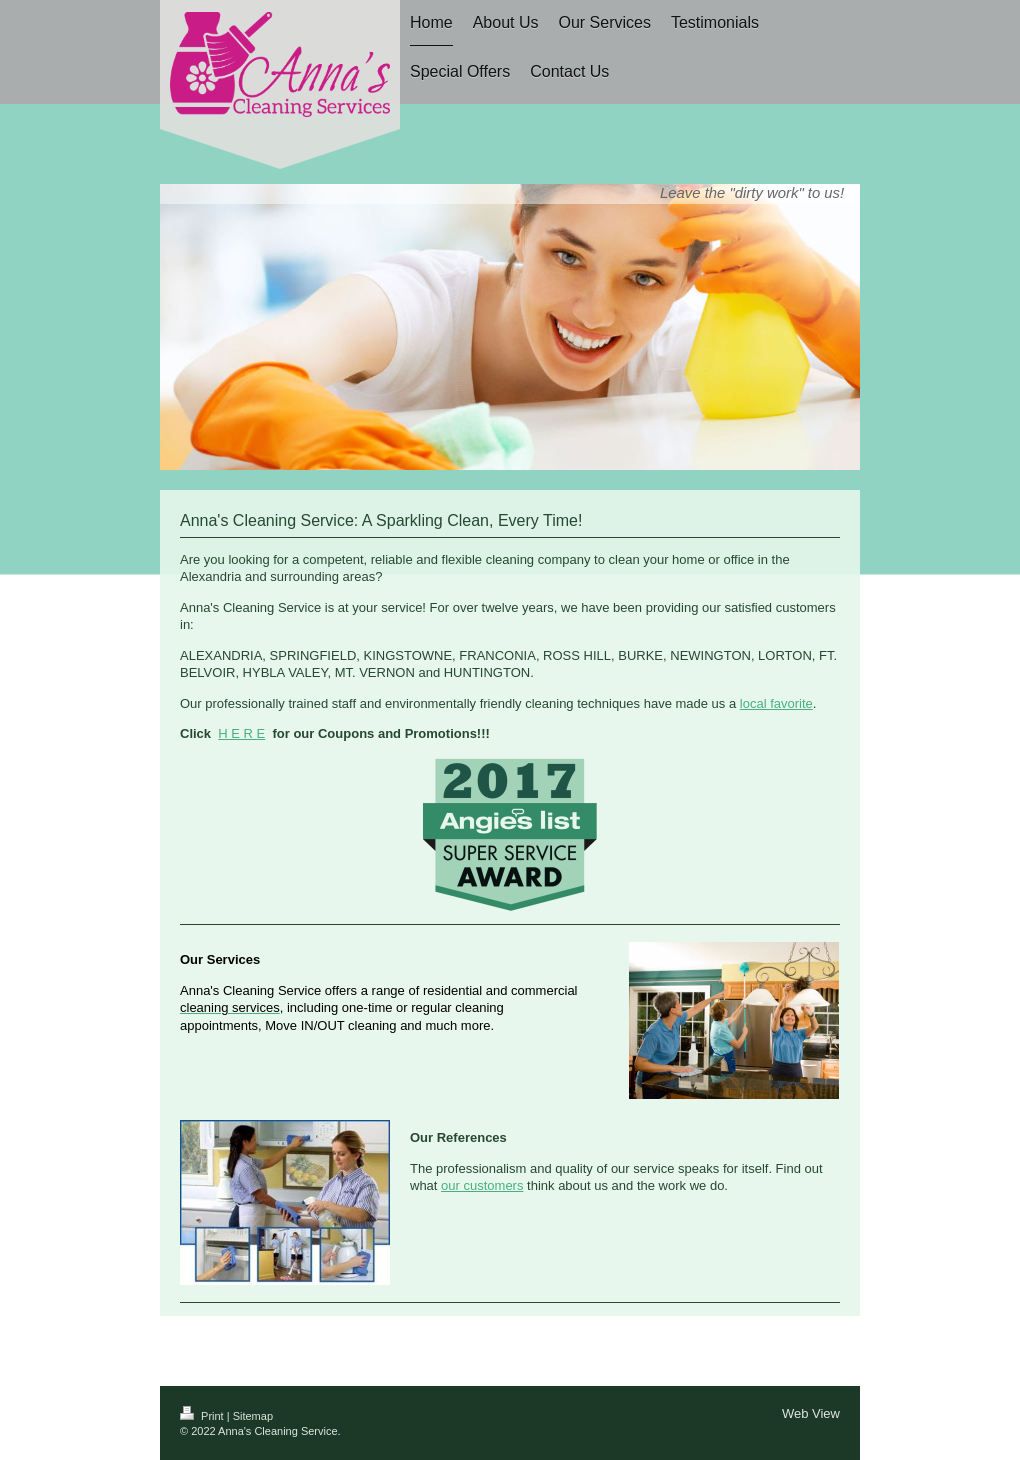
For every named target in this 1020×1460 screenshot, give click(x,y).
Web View (811, 1413)
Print (203, 1416)
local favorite (776, 703)
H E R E (241, 733)
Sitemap (253, 1416)
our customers (482, 1185)
